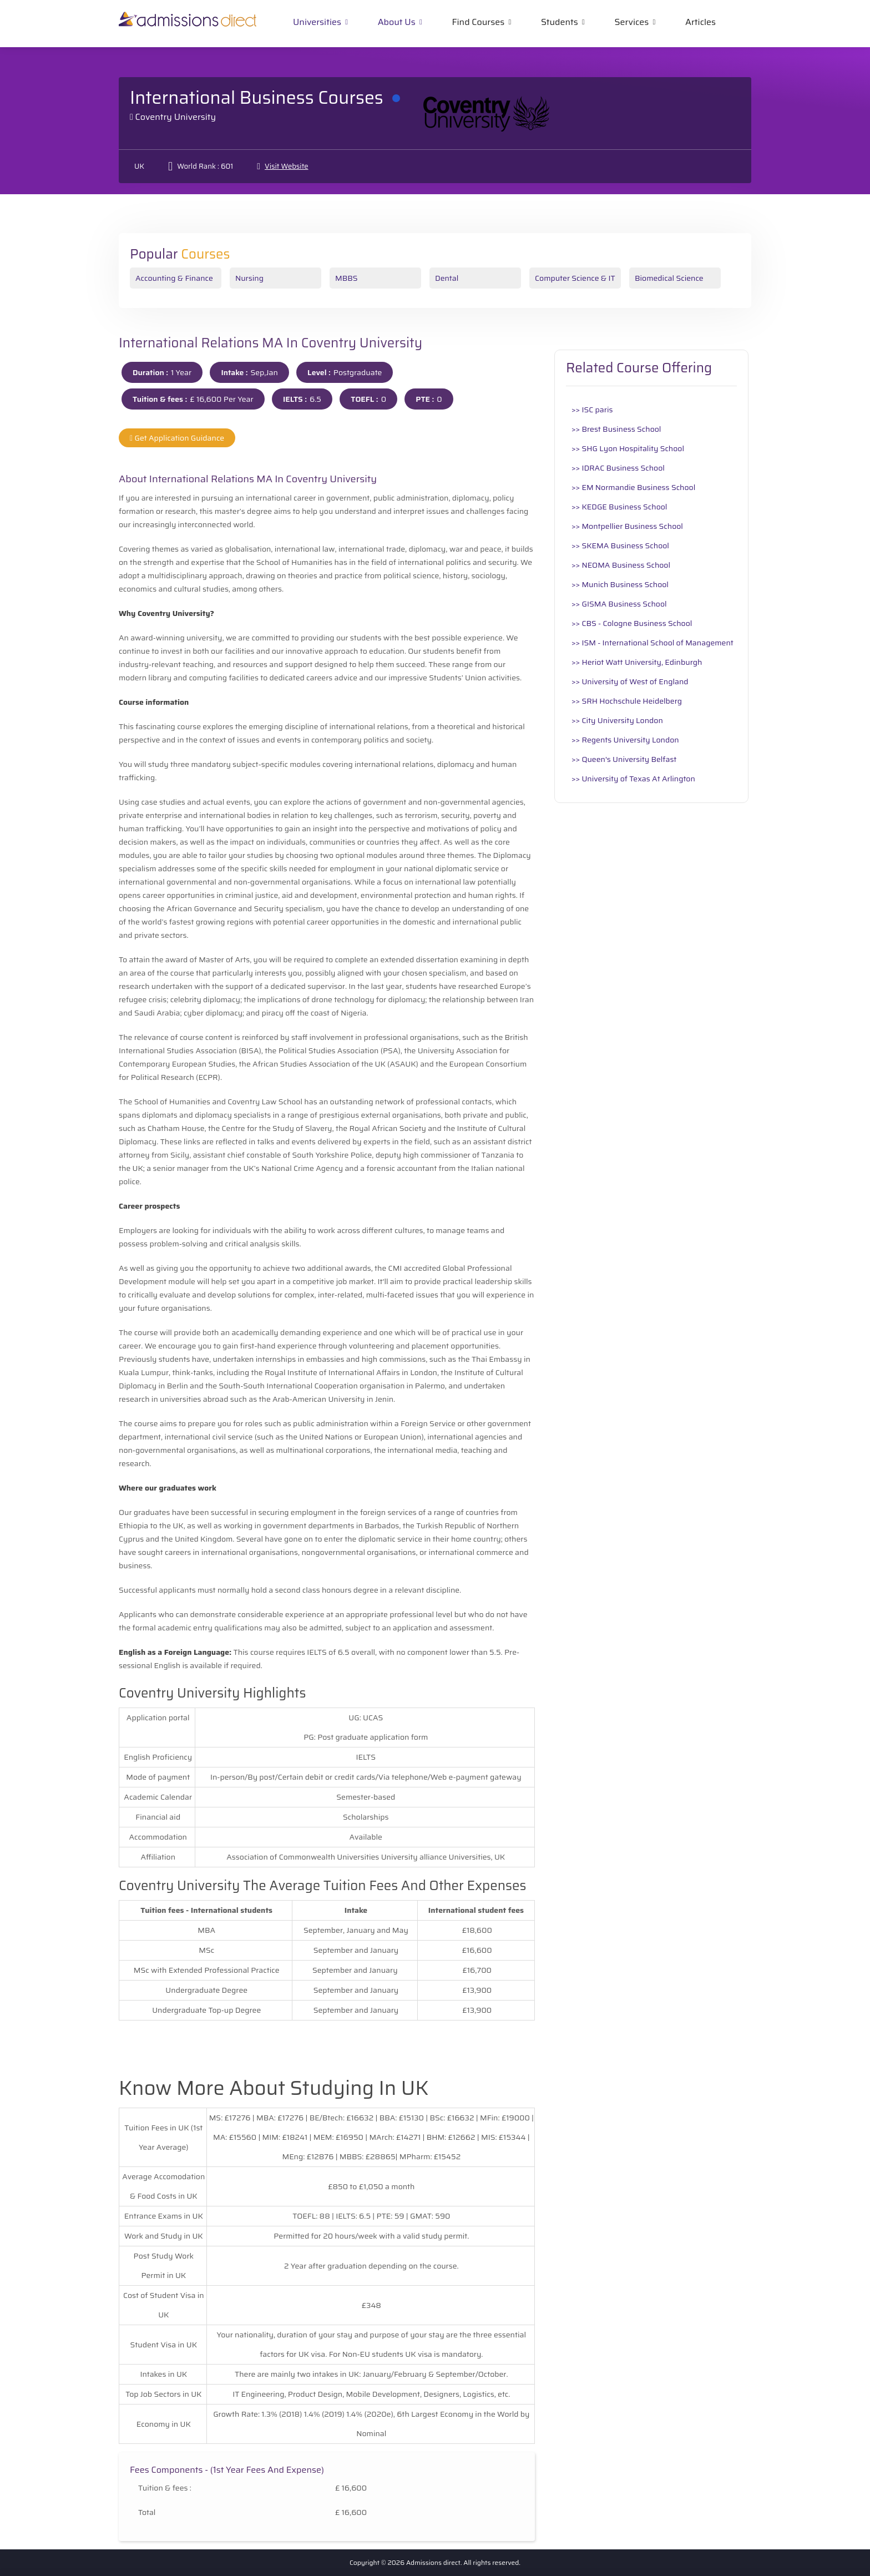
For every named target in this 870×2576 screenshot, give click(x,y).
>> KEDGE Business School (619, 507)
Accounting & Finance (174, 278)
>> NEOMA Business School (620, 565)
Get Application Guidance (177, 438)
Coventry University (175, 117)
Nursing (249, 278)
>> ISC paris (592, 409)
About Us (397, 22)
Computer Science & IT (575, 278)
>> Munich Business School (620, 584)
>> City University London (617, 720)
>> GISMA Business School (619, 604)
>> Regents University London (625, 740)
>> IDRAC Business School (618, 468)
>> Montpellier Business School (627, 526)
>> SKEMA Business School (620, 545)
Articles (700, 22)
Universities (317, 22)
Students (559, 22)
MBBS (346, 278)
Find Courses (478, 22)
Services (632, 22)
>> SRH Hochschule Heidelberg (626, 701)
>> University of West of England (630, 681)
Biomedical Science (669, 278)
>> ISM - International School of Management (652, 643)
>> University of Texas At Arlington (633, 778)
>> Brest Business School (616, 429)
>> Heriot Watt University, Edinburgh (636, 662)
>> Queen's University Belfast (623, 759)
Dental (446, 278)
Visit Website (286, 166)
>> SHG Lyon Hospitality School (627, 448)
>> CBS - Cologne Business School (631, 623)
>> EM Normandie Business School (633, 487)
